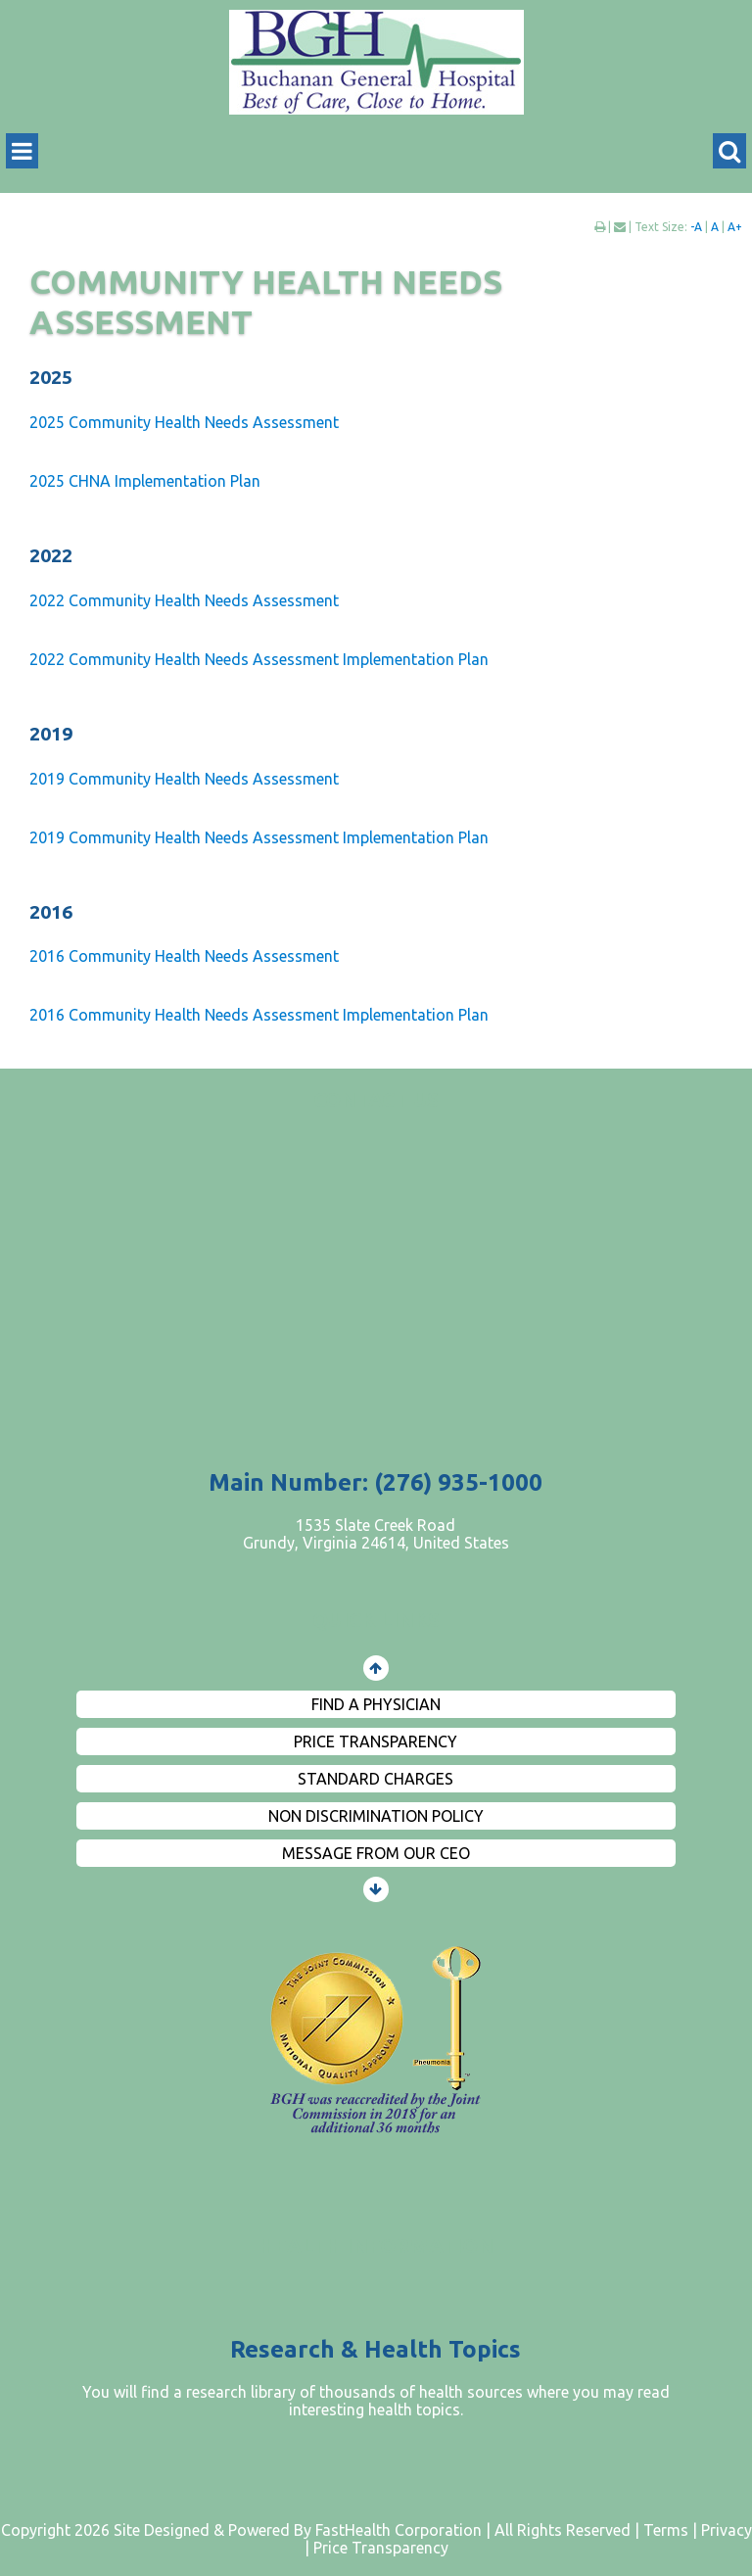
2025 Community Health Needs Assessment (184, 422)
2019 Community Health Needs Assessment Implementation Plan (259, 837)
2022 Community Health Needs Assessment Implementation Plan (259, 659)
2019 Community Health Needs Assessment (184, 778)
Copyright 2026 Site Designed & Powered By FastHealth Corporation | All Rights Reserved (316, 2530)
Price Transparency (375, 1741)
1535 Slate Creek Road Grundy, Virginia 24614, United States (376, 1533)
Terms (665, 2530)
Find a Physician (376, 1704)
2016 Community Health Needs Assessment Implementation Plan (259, 1015)
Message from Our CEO (376, 1853)
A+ (735, 226)
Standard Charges (375, 1779)
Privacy (726, 2530)
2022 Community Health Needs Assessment (184, 600)
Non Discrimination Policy (376, 1816)
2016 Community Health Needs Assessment (184, 956)
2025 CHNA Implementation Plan (144, 481)
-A (696, 226)
